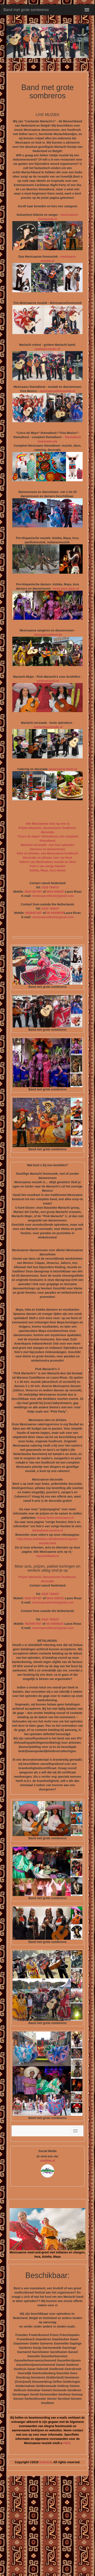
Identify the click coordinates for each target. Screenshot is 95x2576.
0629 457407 (33, 891)
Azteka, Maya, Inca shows (47, 870)
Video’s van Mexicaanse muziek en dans (47, 862)
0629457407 (33, 913)
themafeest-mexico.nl (47, 1530)
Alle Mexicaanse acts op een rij (47, 823)
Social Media (48, 2151)
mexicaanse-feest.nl (63, 769)
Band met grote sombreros (26, 10)
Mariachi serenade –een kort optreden (47, 845)
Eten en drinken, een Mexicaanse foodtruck (47, 853)
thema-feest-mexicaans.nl (55, 1517)
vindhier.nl (47, 2160)
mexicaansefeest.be (48, 634)
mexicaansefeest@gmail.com (53, 896)
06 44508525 (55, 913)
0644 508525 (55, 891)
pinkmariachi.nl (48, 681)
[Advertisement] (47, 2527)
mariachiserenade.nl (47, 727)
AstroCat (45, 2462)
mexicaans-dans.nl (65, 588)
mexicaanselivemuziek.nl (57, 391)
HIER (66, 2443)
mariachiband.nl (47, 1556)
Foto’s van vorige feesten (47, 866)
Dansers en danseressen (47, 849)
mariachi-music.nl (47, 349)
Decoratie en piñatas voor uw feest (47, 857)
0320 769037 (50, 887)
